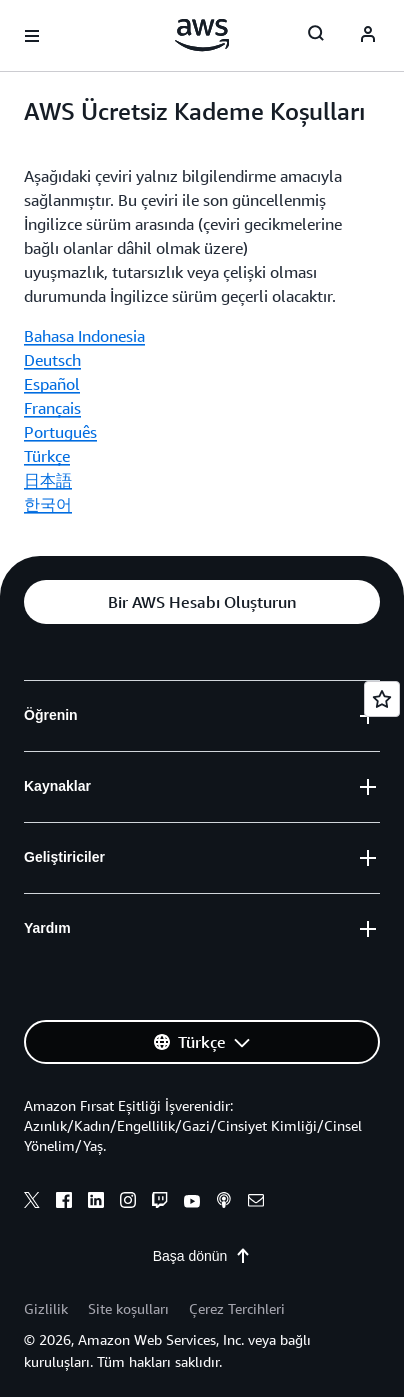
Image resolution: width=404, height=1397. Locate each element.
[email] (256, 1203)
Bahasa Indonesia (84, 336)
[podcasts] (224, 1203)
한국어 (48, 504)
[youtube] (192, 1203)
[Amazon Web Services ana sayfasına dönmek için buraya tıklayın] (202, 35)
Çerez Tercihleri (237, 1308)
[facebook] (64, 1203)
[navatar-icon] (368, 36)
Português (60, 432)
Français (52, 408)
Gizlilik (46, 1308)
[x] (32, 1203)
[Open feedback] (382, 699)
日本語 (48, 480)
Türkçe (47, 456)
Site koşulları (128, 1308)
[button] (202, 602)
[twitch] (160, 1203)
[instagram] (128, 1203)
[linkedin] (96, 1203)
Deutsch (52, 360)
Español (52, 384)
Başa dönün (202, 1256)
